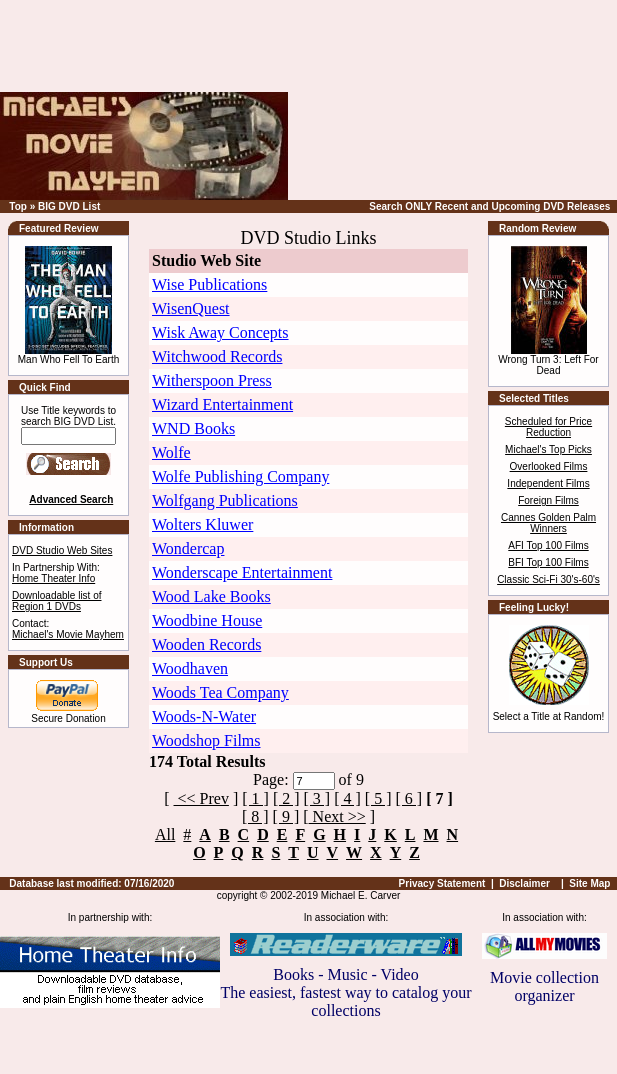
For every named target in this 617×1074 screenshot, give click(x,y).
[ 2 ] (286, 798)
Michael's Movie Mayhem (68, 634)
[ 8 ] (255, 816)
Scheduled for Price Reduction (548, 427)
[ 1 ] (255, 798)
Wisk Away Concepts (220, 332)
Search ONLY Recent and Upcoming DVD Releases (489, 206)
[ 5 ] (378, 798)
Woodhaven (190, 668)
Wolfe (171, 452)
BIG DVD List (69, 206)
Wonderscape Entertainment (242, 572)
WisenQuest (191, 308)
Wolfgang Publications (225, 500)
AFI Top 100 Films (548, 545)
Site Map (589, 883)
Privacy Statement (442, 883)
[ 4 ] (347, 798)
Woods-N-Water (204, 716)
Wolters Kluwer (202, 524)
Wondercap (188, 548)
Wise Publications (209, 284)
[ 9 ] (286, 816)
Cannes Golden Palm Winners (548, 523)
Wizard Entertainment (222, 404)
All (165, 834)
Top (18, 206)
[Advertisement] (490, 100)
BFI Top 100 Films (548, 562)
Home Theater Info (53, 578)
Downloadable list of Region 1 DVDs (57, 601)
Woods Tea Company (220, 692)
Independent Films (548, 483)
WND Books (193, 428)
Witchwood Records (217, 356)
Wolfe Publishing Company (240, 476)
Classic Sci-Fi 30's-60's (548, 579)
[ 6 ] (409, 798)
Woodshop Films (206, 740)
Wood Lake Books (211, 596)
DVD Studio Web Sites (62, 550)
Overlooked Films (549, 466)
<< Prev (201, 798)
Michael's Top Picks (548, 449)
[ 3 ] (317, 798)
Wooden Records (206, 644)
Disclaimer (524, 883)
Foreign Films (548, 500)
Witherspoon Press (212, 380)
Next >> (337, 816)
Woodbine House (207, 620)
